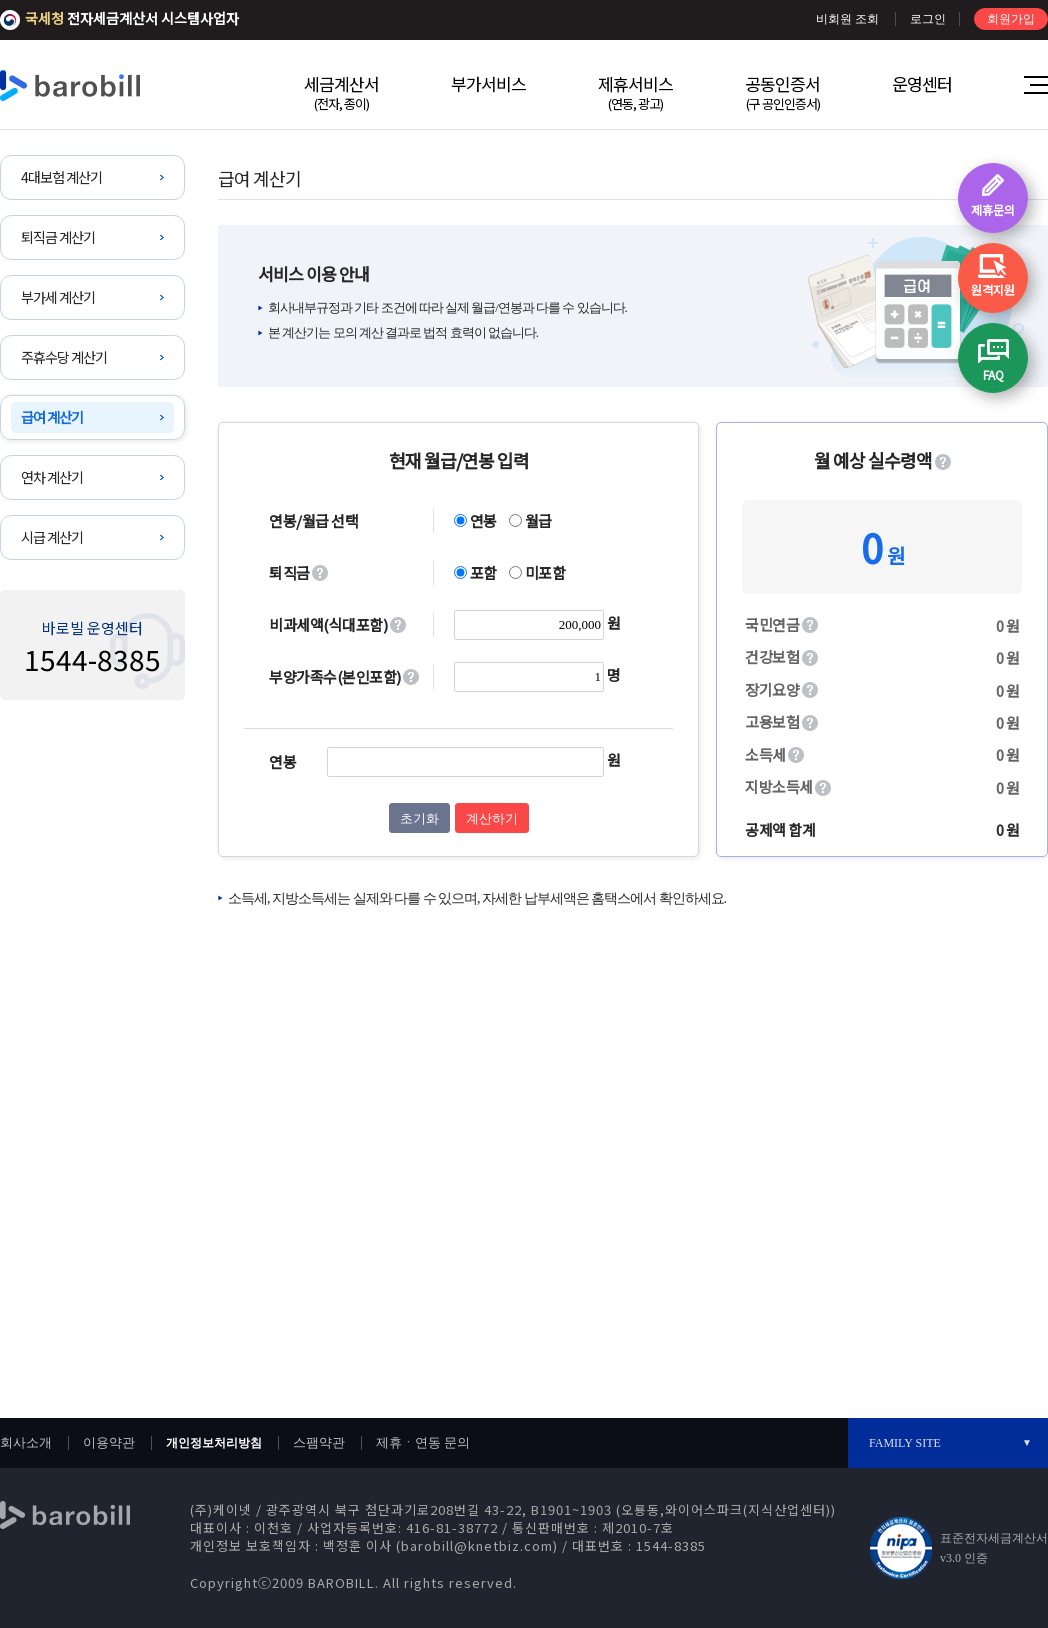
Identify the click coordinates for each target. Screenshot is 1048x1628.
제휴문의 (993, 209)
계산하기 (492, 818)
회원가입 (1011, 19)
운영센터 (922, 83)
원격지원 (993, 289)
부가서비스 (488, 83)
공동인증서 (782, 92)
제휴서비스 (635, 92)
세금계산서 (341, 92)
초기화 (419, 818)
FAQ (993, 374)
